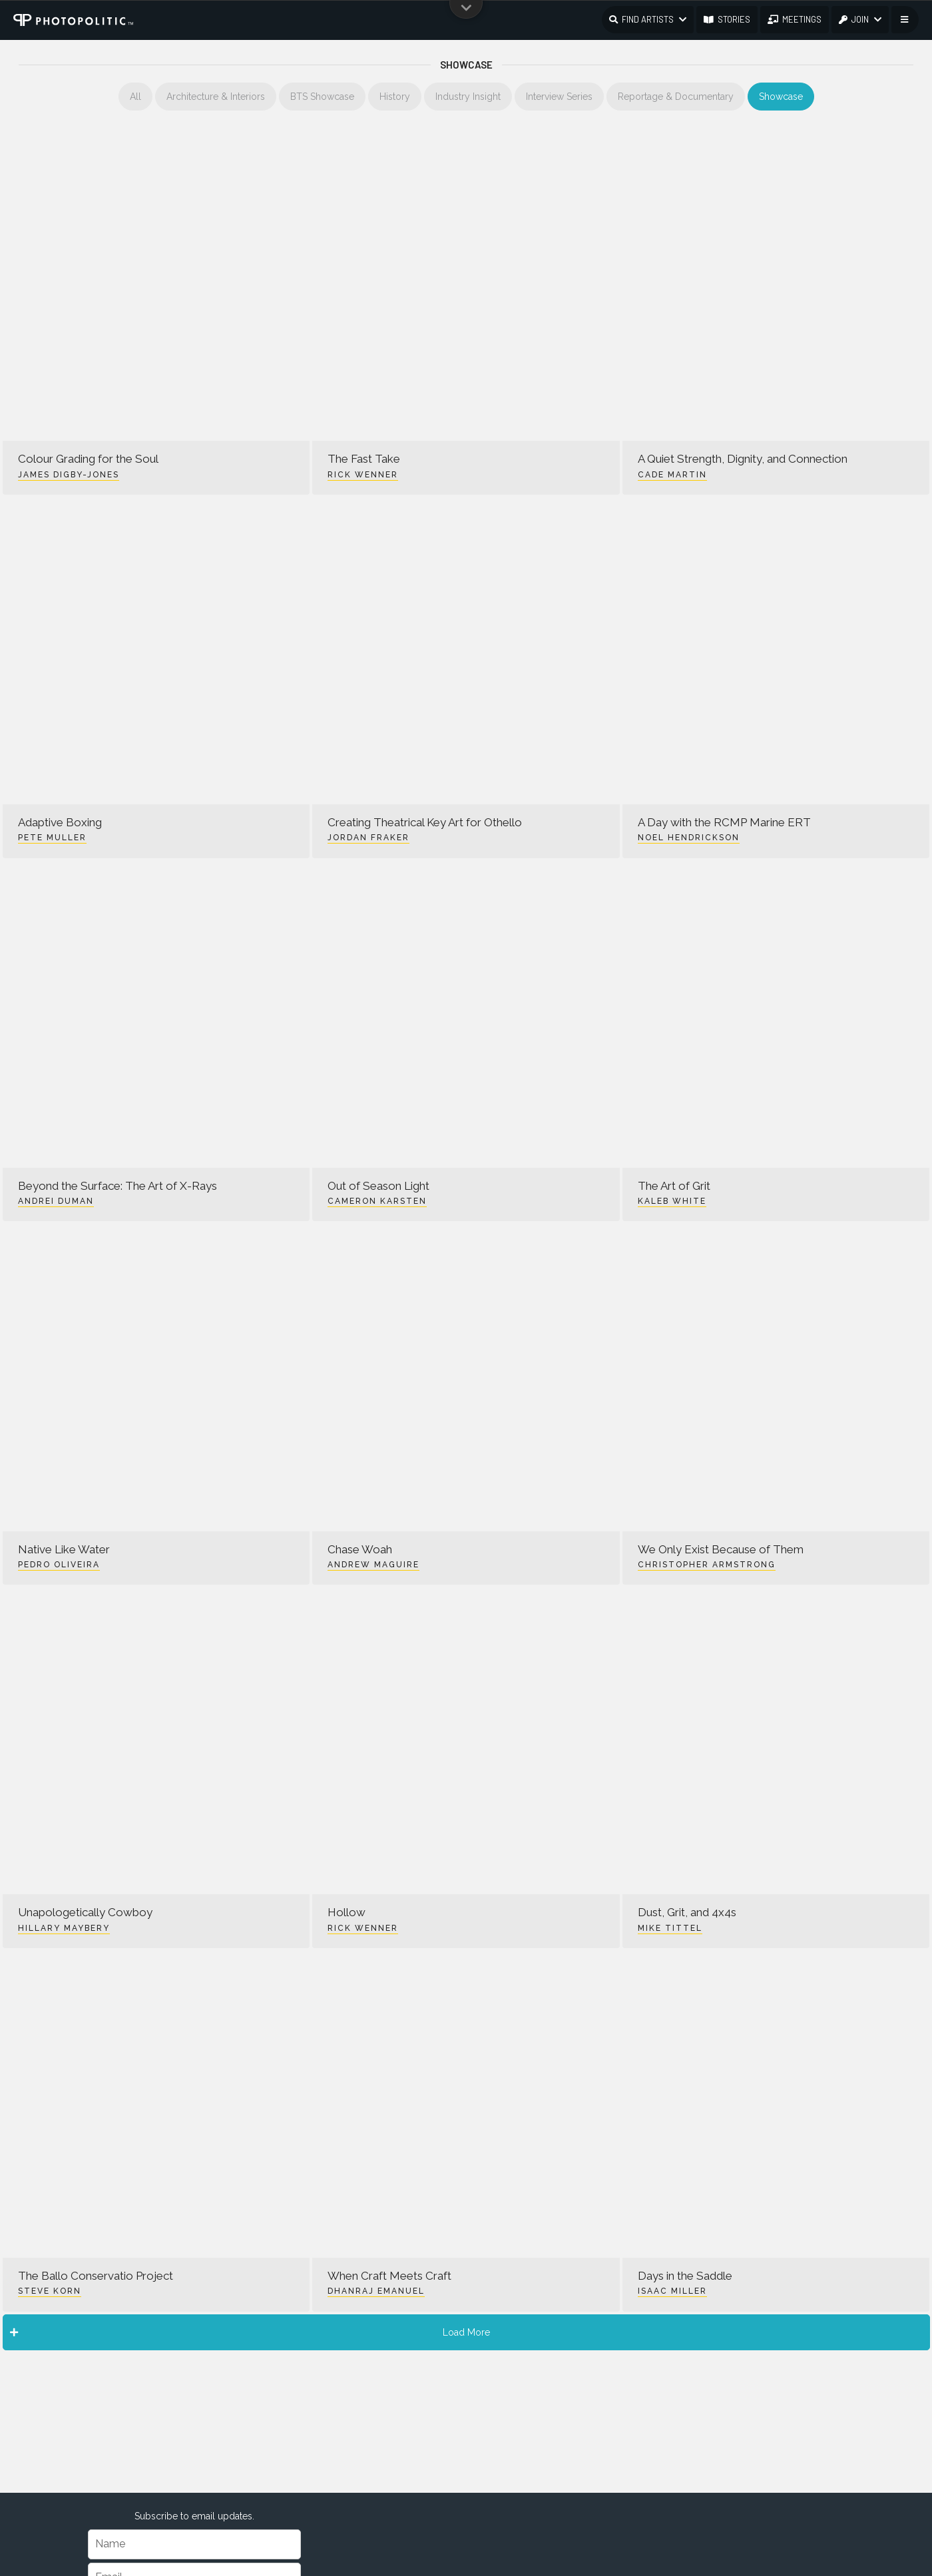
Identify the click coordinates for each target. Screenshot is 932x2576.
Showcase (781, 96)
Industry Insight (468, 96)
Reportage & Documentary (676, 96)
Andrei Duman (56, 1201)
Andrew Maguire (373, 1564)
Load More (250, 2332)
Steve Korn (49, 2291)
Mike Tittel (670, 1928)
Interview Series (559, 96)
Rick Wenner (363, 474)
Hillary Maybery (64, 1928)
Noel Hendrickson (689, 837)
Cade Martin (672, 474)
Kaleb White (672, 1201)
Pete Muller (52, 837)
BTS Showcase (322, 96)
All (135, 96)
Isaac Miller (672, 2291)
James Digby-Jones (68, 474)
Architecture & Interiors (215, 96)
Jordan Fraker (368, 837)
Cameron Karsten (377, 1201)
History (394, 96)
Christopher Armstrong (707, 1564)
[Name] (194, 2544)
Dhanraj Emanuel (376, 2291)
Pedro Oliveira (59, 1564)
